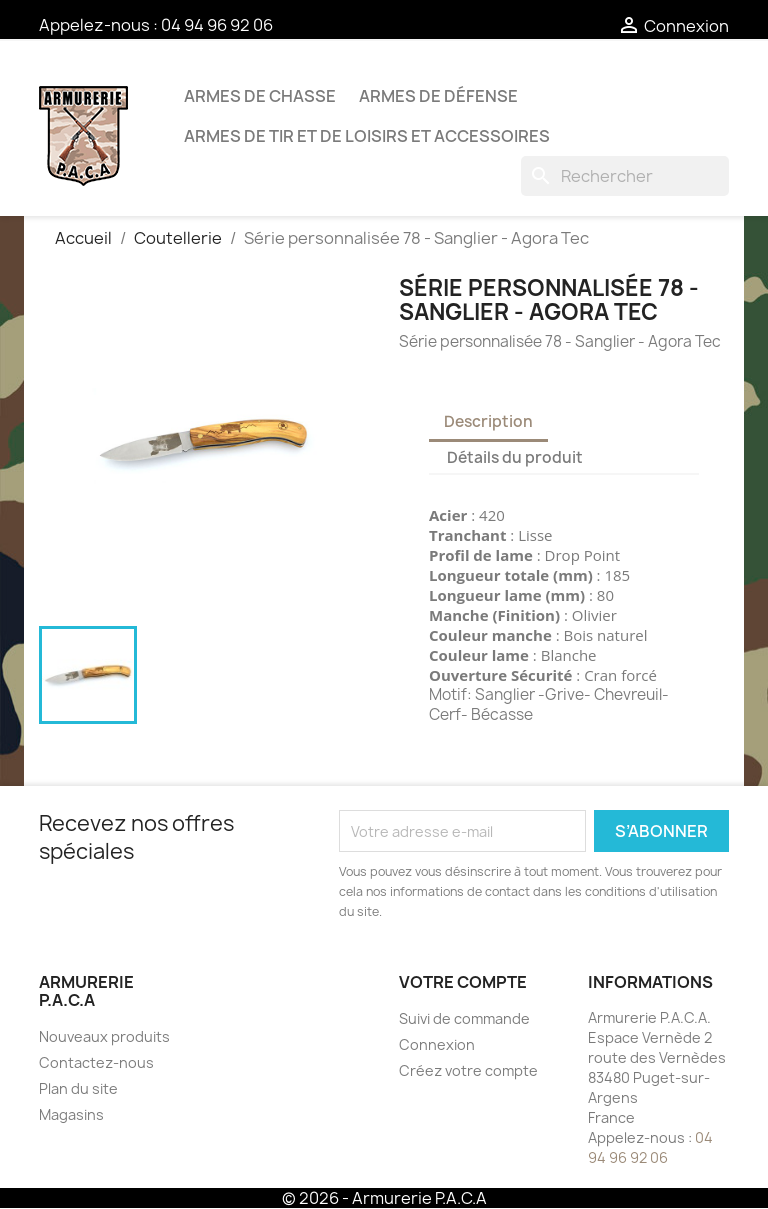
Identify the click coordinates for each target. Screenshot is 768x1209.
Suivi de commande (464, 1018)
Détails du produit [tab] (515, 457)
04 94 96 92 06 (217, 25)
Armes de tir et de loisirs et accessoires (367, 136)
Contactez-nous (96, 1062)
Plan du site (78, 1088)
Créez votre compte (468, 1070)
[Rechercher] (625, 176)
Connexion (437, 1044)
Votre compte (463, 982)
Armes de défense (438, 96)
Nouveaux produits (104, 1036)
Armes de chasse (260, 96)
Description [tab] (488, 421)
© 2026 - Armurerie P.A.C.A (384, 1198)
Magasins (71, 1114)
